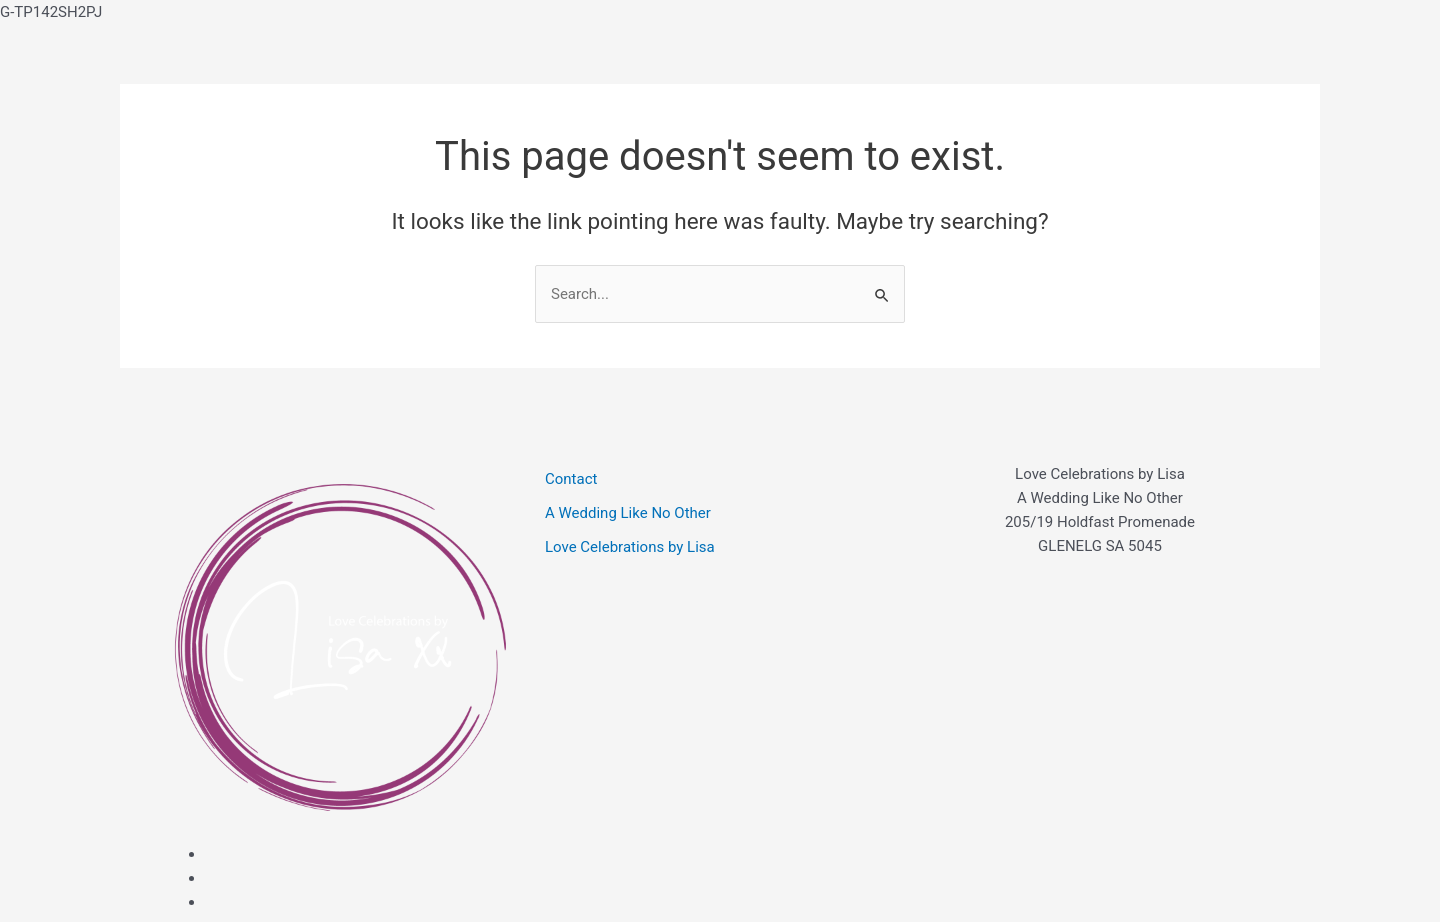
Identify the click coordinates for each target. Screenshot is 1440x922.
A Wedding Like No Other (628, 513)
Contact (571, 479)
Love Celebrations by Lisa (630, 547)
